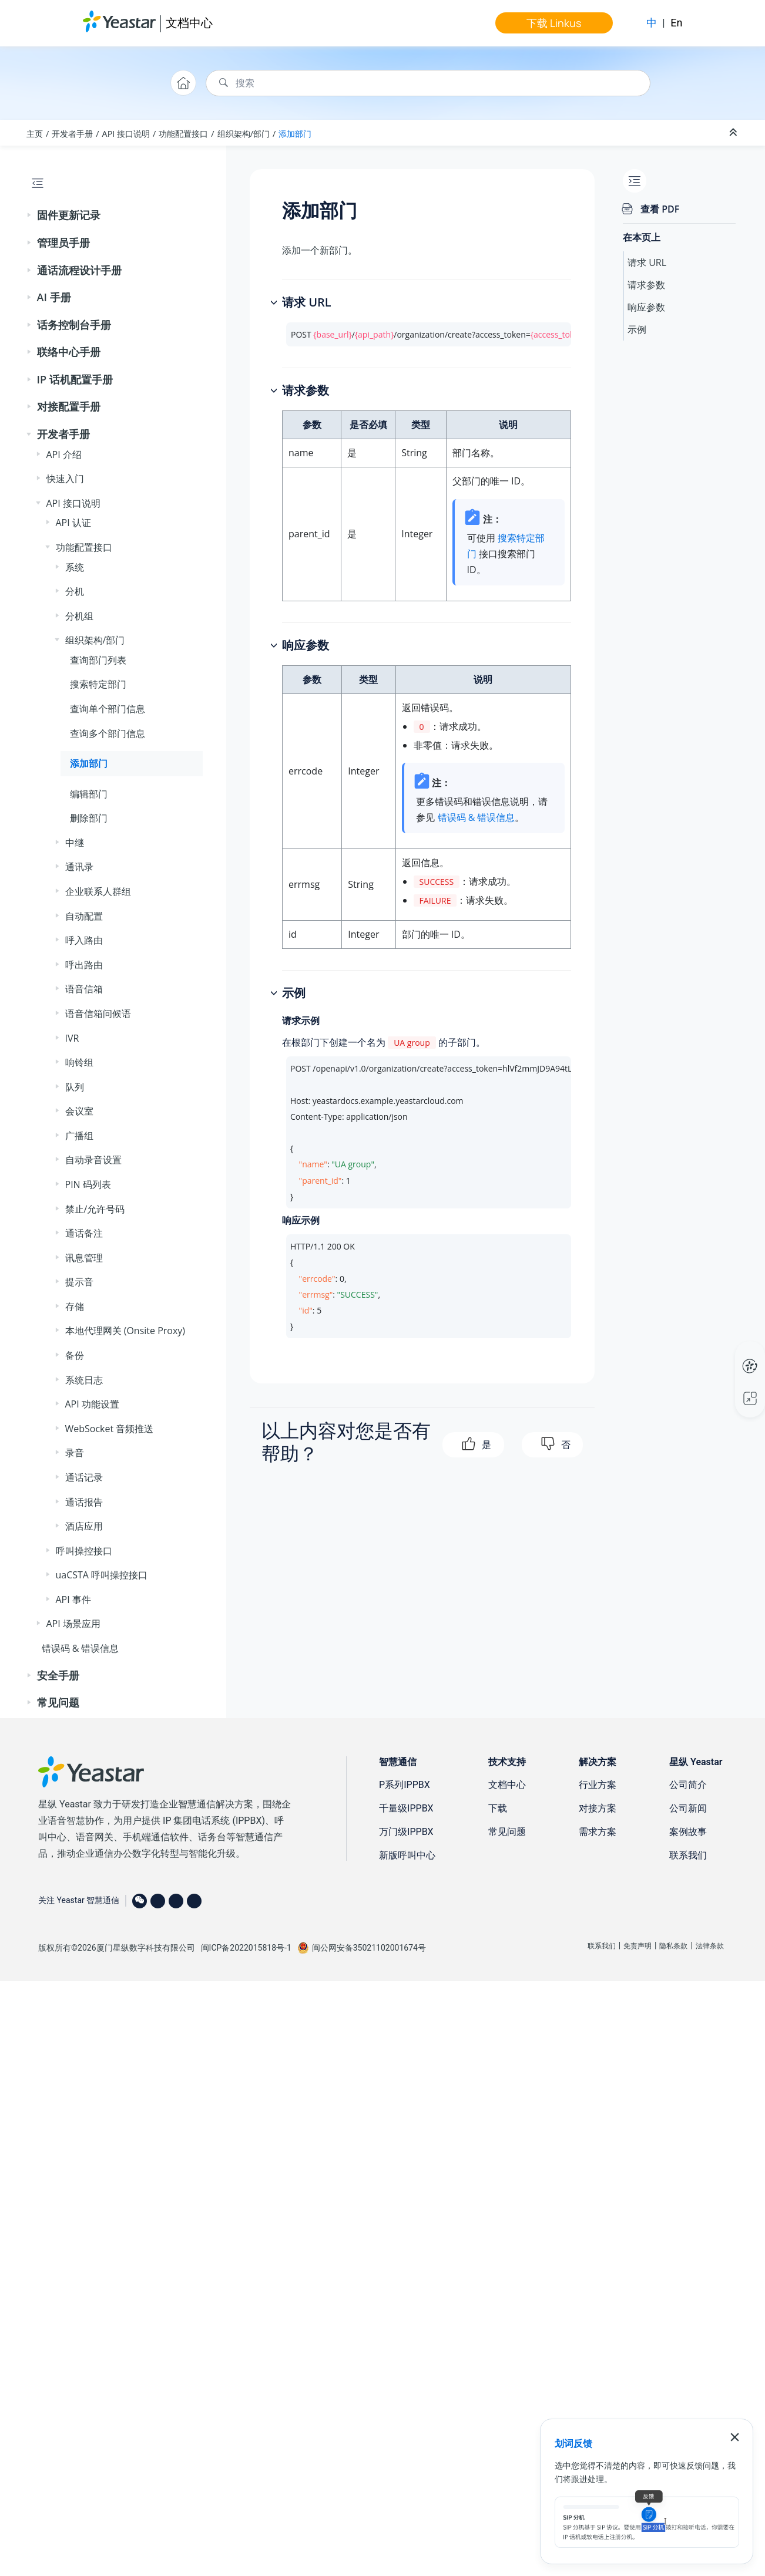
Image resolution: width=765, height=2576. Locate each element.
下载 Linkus (553, 23)
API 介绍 (64, 454)
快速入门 (65, 478)
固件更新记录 (68, 215)
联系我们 (688, 1855)
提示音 (79, 1281)
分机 (74, 591)
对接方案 (597, 1808)
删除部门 (89, 817)
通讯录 (79, 866)
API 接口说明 (126, 133)
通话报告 (84, 1502)
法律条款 (710, 1946)
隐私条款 (673, 1946)
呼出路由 (84, 964)
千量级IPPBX (406, 1808)
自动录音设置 (93, 1159)
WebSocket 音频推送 (109, 1428)
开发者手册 (72, 133)
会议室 (79, 1111)
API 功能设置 (92, 1404)
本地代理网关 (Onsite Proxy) (125, 1330)
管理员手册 (63, 242)
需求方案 (597, 1831)
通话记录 (84, 1477)
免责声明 (637, 1946)
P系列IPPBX (404, 1784)
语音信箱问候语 (98, 1013)
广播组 (79, 1135)
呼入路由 (84, 940)
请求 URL (647, 262)
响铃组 (79, 1062)
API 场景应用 (73, 1623)
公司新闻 (688, 1808)
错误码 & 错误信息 (80, 1648)
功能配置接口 (183, 133)
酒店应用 (84, 1526)
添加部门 (295, 133)
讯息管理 (84, 1257)
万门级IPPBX (406, 1831)
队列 (74, 1086)
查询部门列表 (98, 660)
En (676, 22)
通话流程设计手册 (79, 270)
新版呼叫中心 (407, 1855)
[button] (30, 215)
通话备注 (84, 1233)
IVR (72, 1038)
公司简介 (688, 1784)
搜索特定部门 (98, 684)
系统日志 (84, 1379)
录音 (74, 1452)
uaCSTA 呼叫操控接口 (102, 1574)
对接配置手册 (68, 406)
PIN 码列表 (88, 1184)
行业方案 (597, 1784)
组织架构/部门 (243, 133)
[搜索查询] (428, 83)
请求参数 (646, 284)
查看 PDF (659, 209)
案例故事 (688, 1831)
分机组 (79, 616)
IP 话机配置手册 (75, 379)
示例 (637, 329)
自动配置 (84, 916)
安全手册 (58, 1675)
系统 (74, 567)
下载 (497, 1808)
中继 (74, 842)
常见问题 (58, 1702)
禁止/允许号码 (95, 1209)
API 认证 (73, 522)
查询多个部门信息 (107, 733)
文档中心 (189, 23)
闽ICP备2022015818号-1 (246, 1947)
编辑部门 (89, 793)
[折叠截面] (734, 133)
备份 (74, 1355)
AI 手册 (54, 297)
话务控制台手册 (74, 325)
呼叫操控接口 (84, 1550)
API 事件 (73, 1599)
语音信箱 (84, 988)
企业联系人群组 (98, 891)
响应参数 (646, 307)
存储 (74, 1306)
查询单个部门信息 (107, 708)
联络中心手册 (68, 352)
